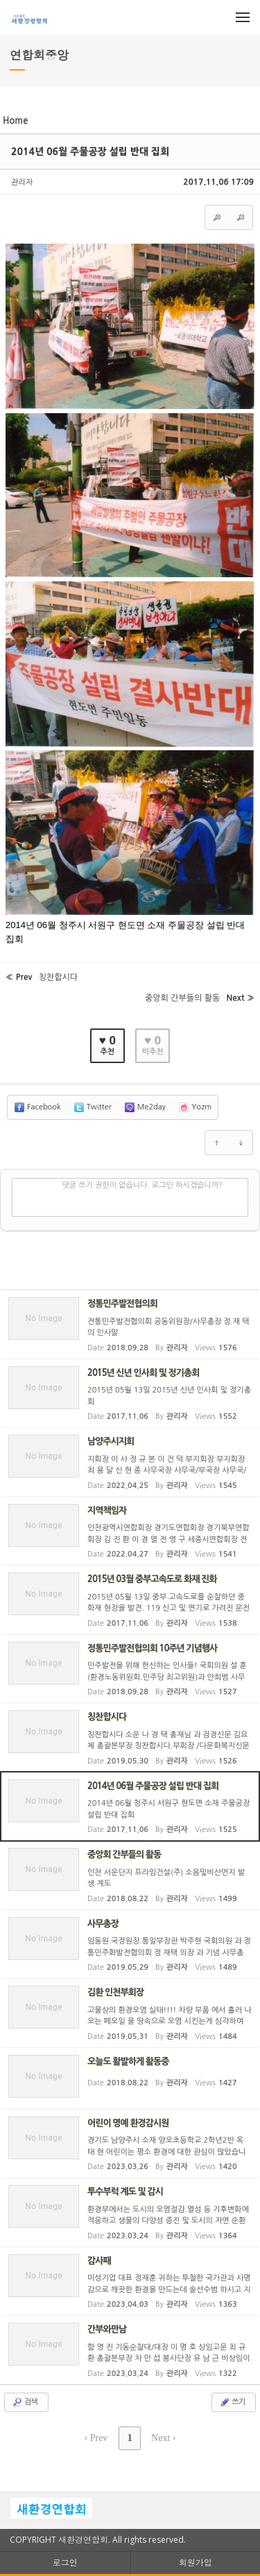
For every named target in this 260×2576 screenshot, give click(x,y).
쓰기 (232, 2402)
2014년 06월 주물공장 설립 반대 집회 (90, 151)
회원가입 (195, 2562)
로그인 (65, 2562)
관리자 (22, 182)
